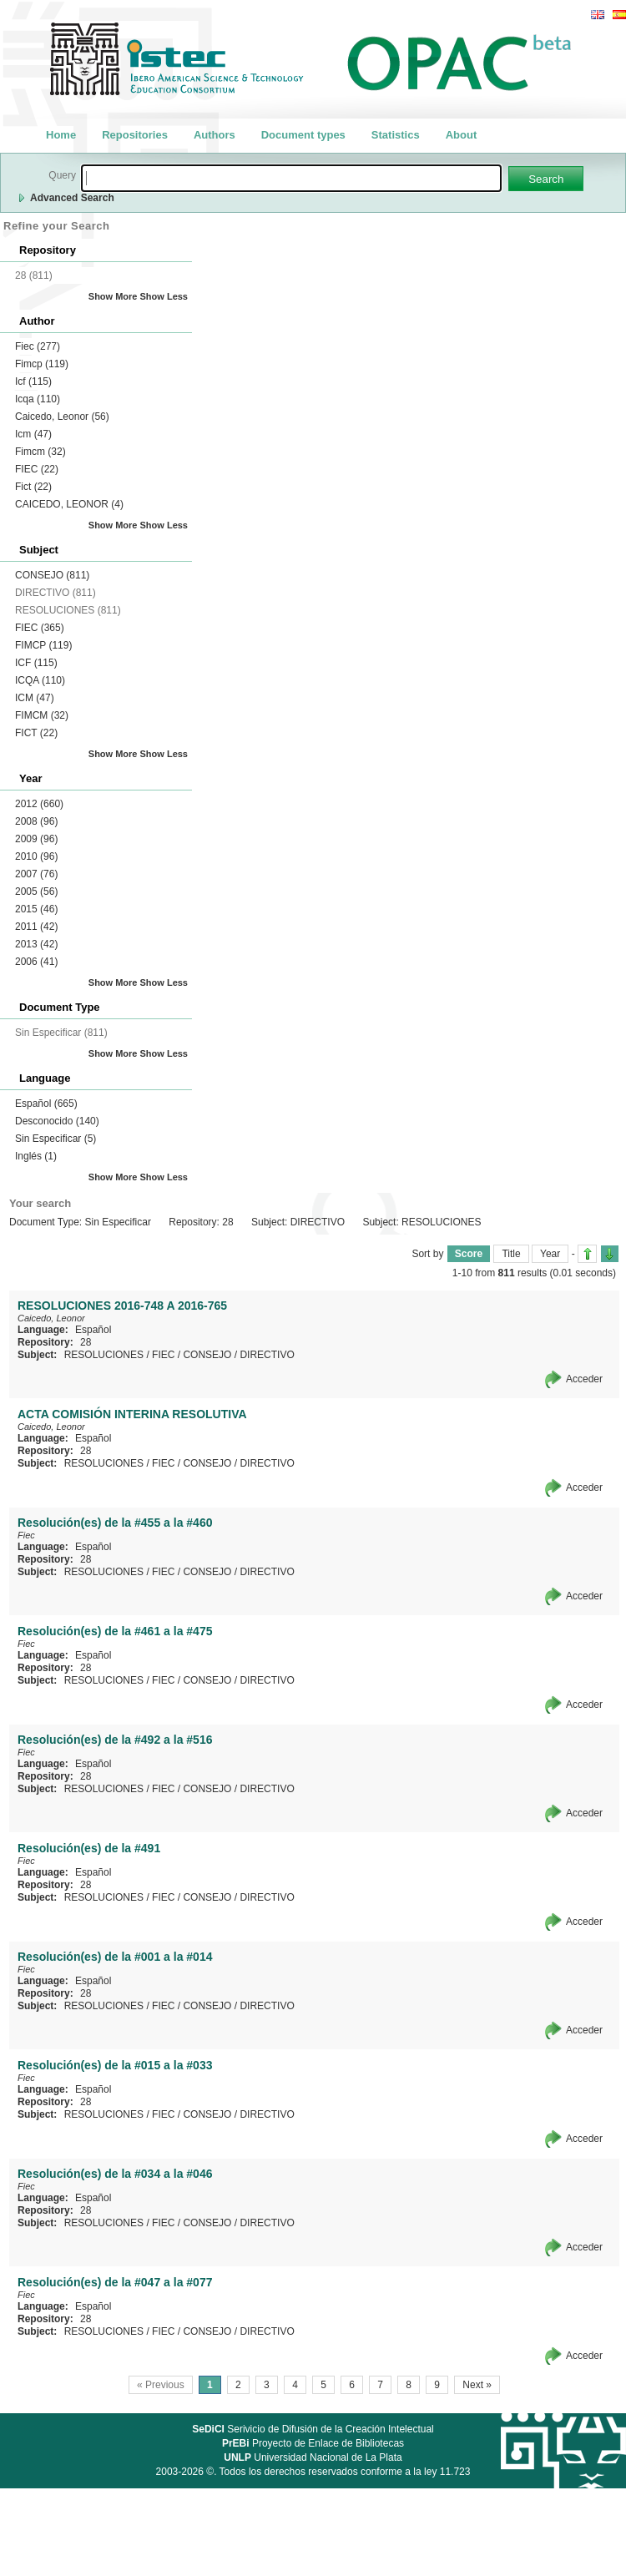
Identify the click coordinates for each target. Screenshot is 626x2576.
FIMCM (41, 715)
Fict (33, 486)
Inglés (36, 1156)
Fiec (37, 346)
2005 (36, 891)
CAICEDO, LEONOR (69, 504)
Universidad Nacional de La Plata (312, 2457)
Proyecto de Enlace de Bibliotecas (313, 2443)
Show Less (164, 296)
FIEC (36, 469)
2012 (39, 804)
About (461, 135)
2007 (36, 874)
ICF (36, 663)
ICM (34, 698)
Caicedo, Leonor (62, 416)
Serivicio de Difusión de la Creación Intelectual (313, 2429)
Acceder (584, 1379)
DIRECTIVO (267, 1355)
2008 (36, 821)
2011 (36, 926)
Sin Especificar (55, 1138)
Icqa (37, 399)
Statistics (395, 135)
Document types (303, 135)
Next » (477, 2385)
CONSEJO (52, 575)
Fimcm (40, 451)
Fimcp (41, 364)
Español (46, 1103)
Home (61, 135)
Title (511, 1254)
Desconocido (57, 1121)
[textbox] (291, 178)
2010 (36, 856)
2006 (36, 961)
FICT (36, 733)
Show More (113, 296)
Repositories (135, 135)
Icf (33, 381)
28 (85, 1342)
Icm (33, 434)
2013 (36, 944)
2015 (36, 909)
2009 (36, 839)
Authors (214, 135)
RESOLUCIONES (104, 1355)
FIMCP (43, 645)
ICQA (40, 680)
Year (550, 1254)
